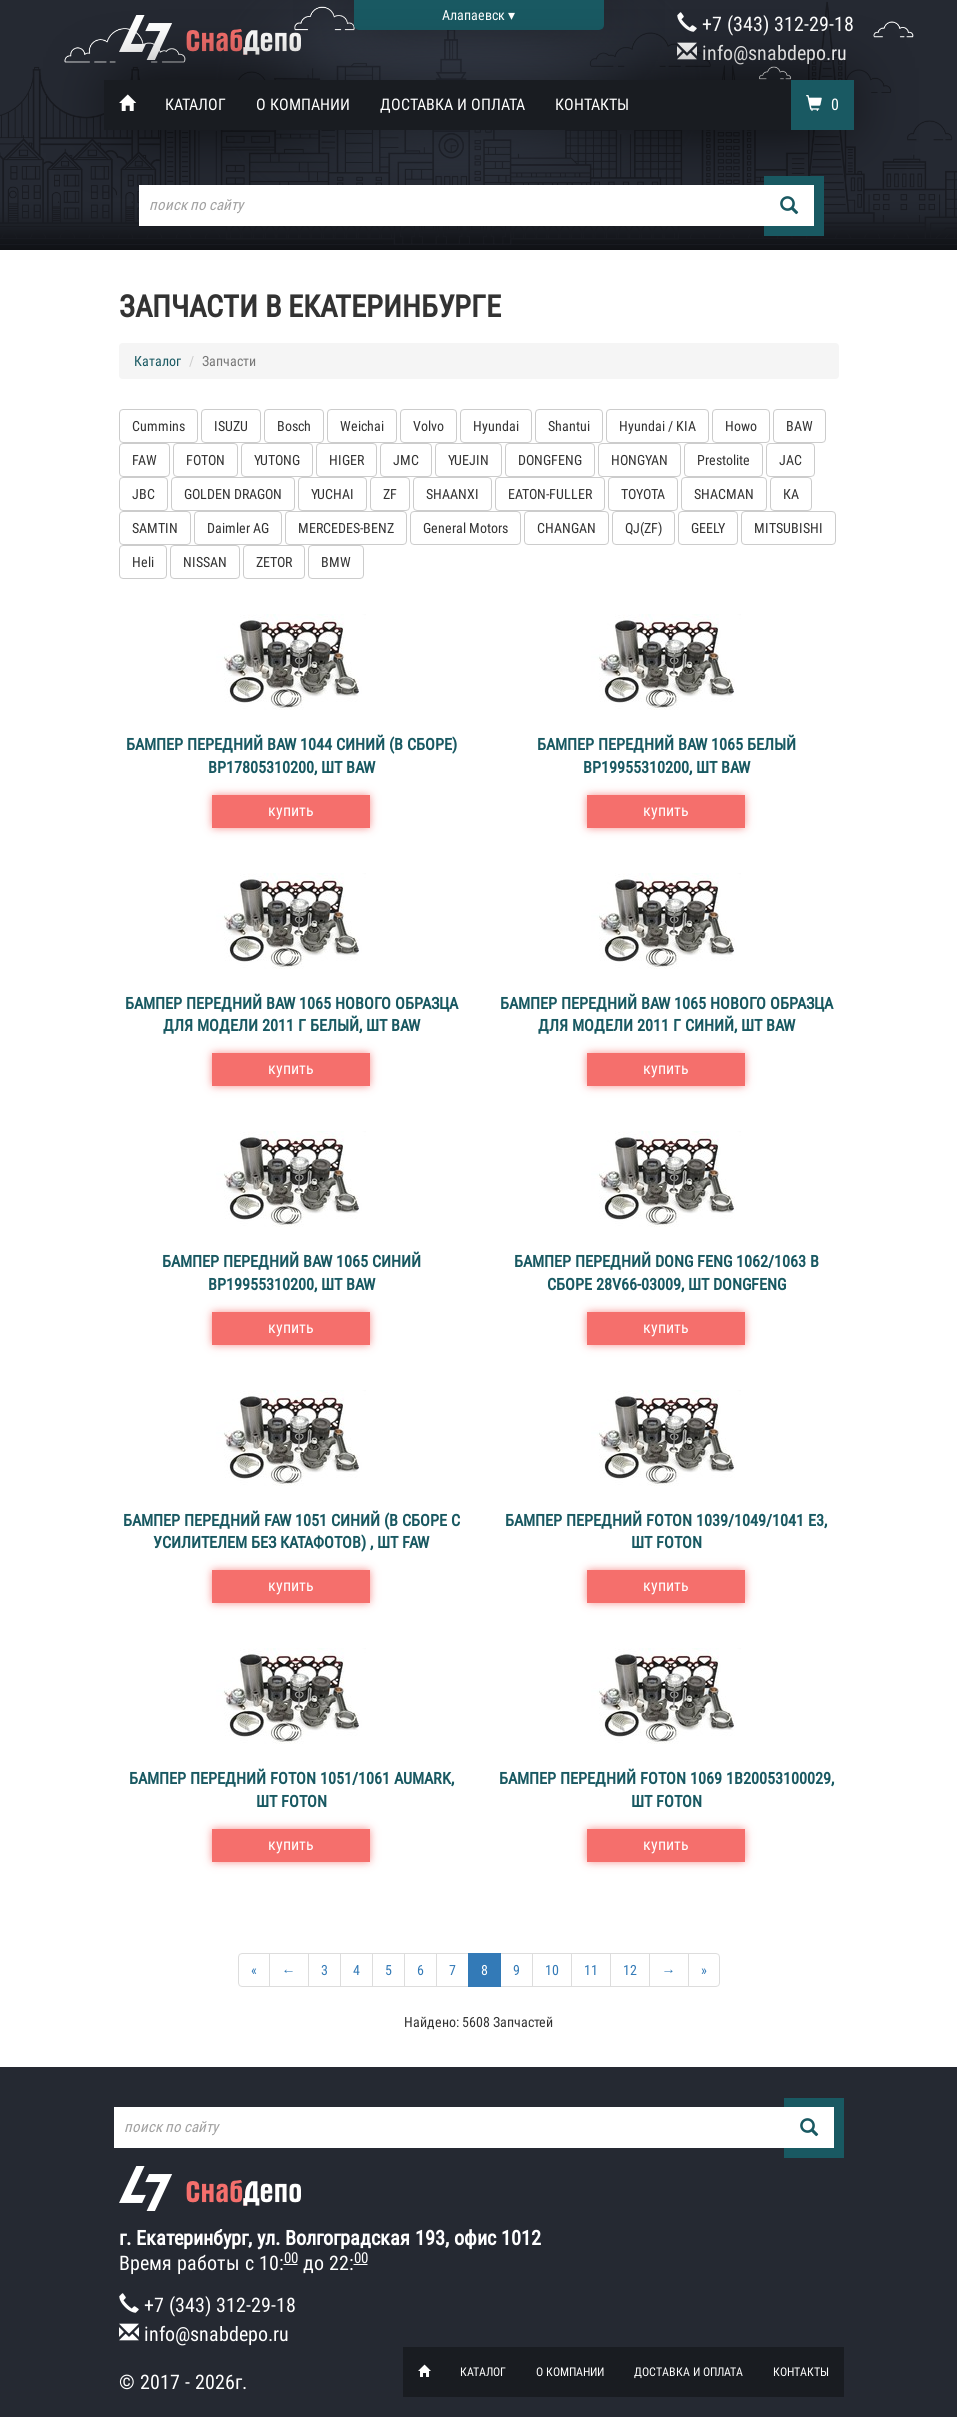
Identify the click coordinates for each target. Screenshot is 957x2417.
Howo (741, 426)
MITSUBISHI (788, 528)
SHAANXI (452, 494)
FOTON (205, 460)
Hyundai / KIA (657, 426)
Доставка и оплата (452, 104)
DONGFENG (550, 460)
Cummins (158, 426)
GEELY (708, 528)
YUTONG (277, 460)
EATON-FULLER (550, 494)
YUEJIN (468, 460)
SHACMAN (724, 494)
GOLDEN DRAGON (233, 494)
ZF (390, 494)
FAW (144, 460)
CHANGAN (566, 528)
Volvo (428, 426)
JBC (143, 494)
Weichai (362, 426)
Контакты (592, 104)
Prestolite (723, 460)
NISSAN (205, 562)
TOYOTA (643, 494)
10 (552, 1970)
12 (630, 1970)
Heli (143, 562)
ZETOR (274, 562)
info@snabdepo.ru (762, 53)
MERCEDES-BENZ (346, 528)
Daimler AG (238, 528)
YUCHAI (332, 494)
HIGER (346, 460)
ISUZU (231, 426)
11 (591, 1970)
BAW (799, 426)
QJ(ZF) (643, 528)
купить (291, 810)
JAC (790, 460)
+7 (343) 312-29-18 (765, 24)
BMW (336, 562)
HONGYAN (639, 460)
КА (791, 494)
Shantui (569, 426)
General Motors (465, 528)
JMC (406, 460)
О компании (303, 104)
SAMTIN (155, 528)
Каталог (195, 104)
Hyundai (496, 426)
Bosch (294, 426)
